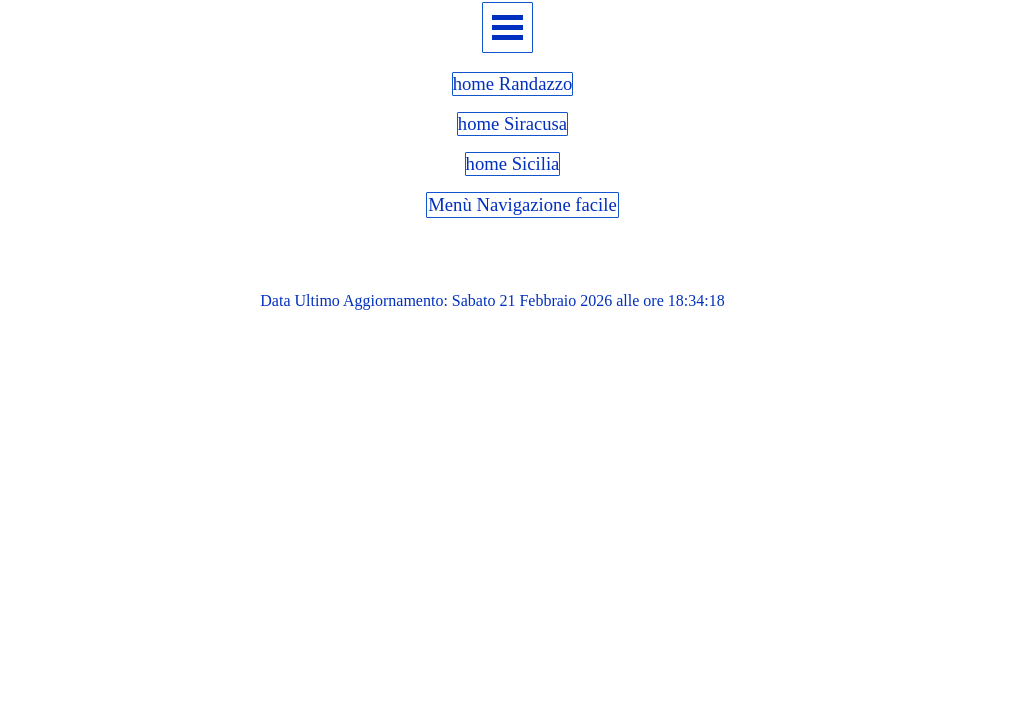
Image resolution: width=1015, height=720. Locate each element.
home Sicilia (513, 163)
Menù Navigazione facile (522, 204)
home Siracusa (512, 123)
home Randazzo (513, 83)
